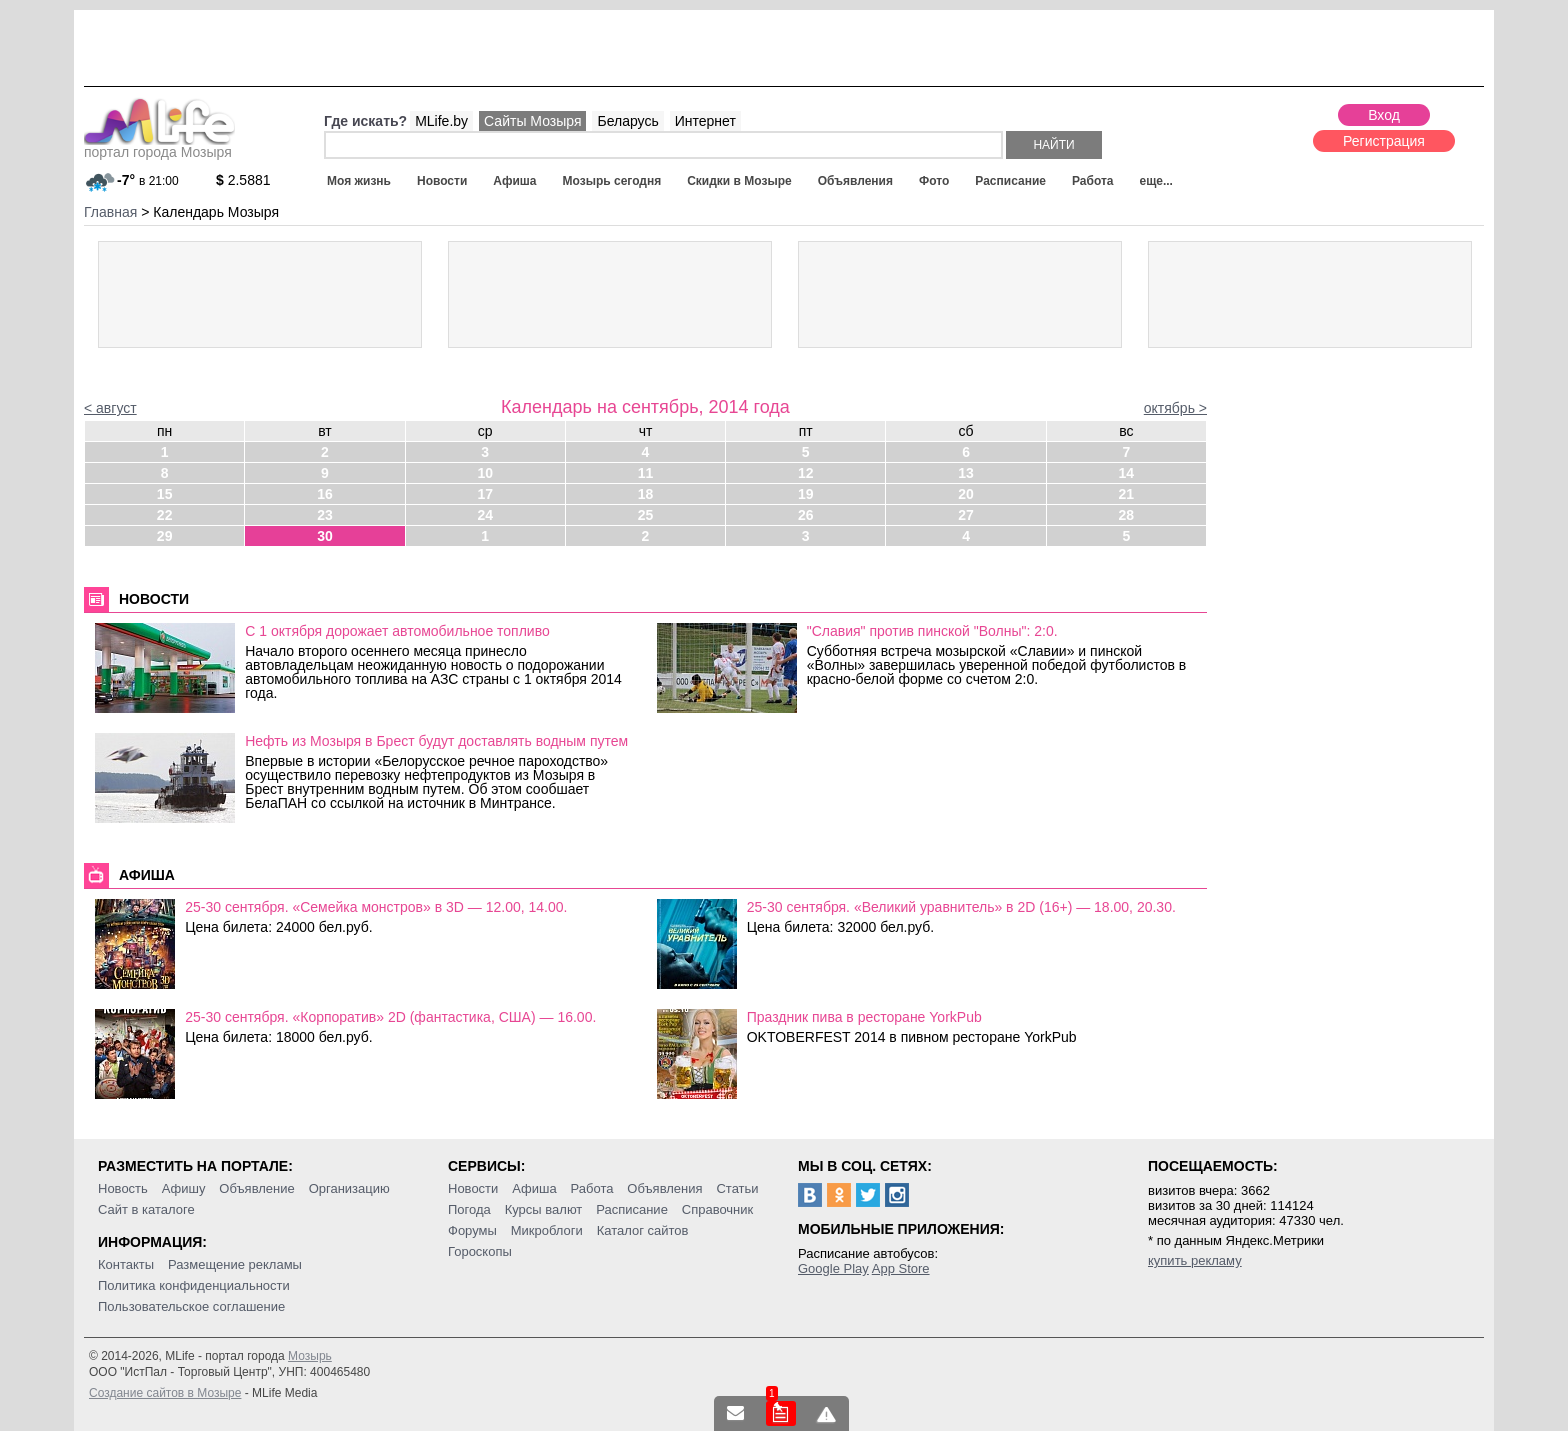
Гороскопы (480, 1251)
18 (646, 494)
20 (966, 494)
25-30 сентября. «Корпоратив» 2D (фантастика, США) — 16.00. (390, 1017)
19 (806, 494)
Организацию (349, 1188)
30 (325, 536)
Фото (934, 181)
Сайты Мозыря (532, 121)
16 (325, 494)
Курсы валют (544, 1209)
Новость (123, 1188)
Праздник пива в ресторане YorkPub (864, 1017)
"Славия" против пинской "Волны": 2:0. (932, 631)
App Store (901, 1268)
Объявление (256, 1188)
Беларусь (627, 121)
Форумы (472, 1230)
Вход (1384, 115)
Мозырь (310, 1356)
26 (806, 515)
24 (485, 515)
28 (1127, 515)
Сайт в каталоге (146, 1209)
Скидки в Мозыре (739, 181)
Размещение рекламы (235, 1264)
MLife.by (441, 121)
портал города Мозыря (159, 146)
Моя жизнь (359, 181)
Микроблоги (547, 1230)
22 (165, 515)
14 (1127, 473)
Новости (442, 181)
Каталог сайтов (643, 1230)
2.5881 (243, 180)
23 (325, 515)
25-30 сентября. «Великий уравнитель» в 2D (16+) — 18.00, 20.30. (961, 907)
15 (165, 494)
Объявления (855, 181)
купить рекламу (1195, 1260)
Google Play (833, 1268)
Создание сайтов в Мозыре (165, 1393)
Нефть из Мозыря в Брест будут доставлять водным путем (436, 741)
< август (110, 408)
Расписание (1010, 181)
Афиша (514, 181)
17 (485, 494)
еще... (1155, 181)
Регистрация (1384, 141)
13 (966, 473)
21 (1127, 494)
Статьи (737, 1188)
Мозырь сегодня (612, 181)
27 (966, 515)
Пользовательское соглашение (191, 1306)
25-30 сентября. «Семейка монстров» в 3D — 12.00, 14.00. (376, 907)
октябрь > (1175, 408)
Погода (469, 1209)
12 (806, 473)
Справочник (718, 1209)
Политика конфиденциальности (194, 1285)
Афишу (184, 1188)
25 (646, 515)
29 (165, 536)
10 (485, 473)
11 (646, 473)
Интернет (705, 121)
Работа (1093, 181)
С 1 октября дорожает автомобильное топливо (397, 631)
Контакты (126, 1264)
